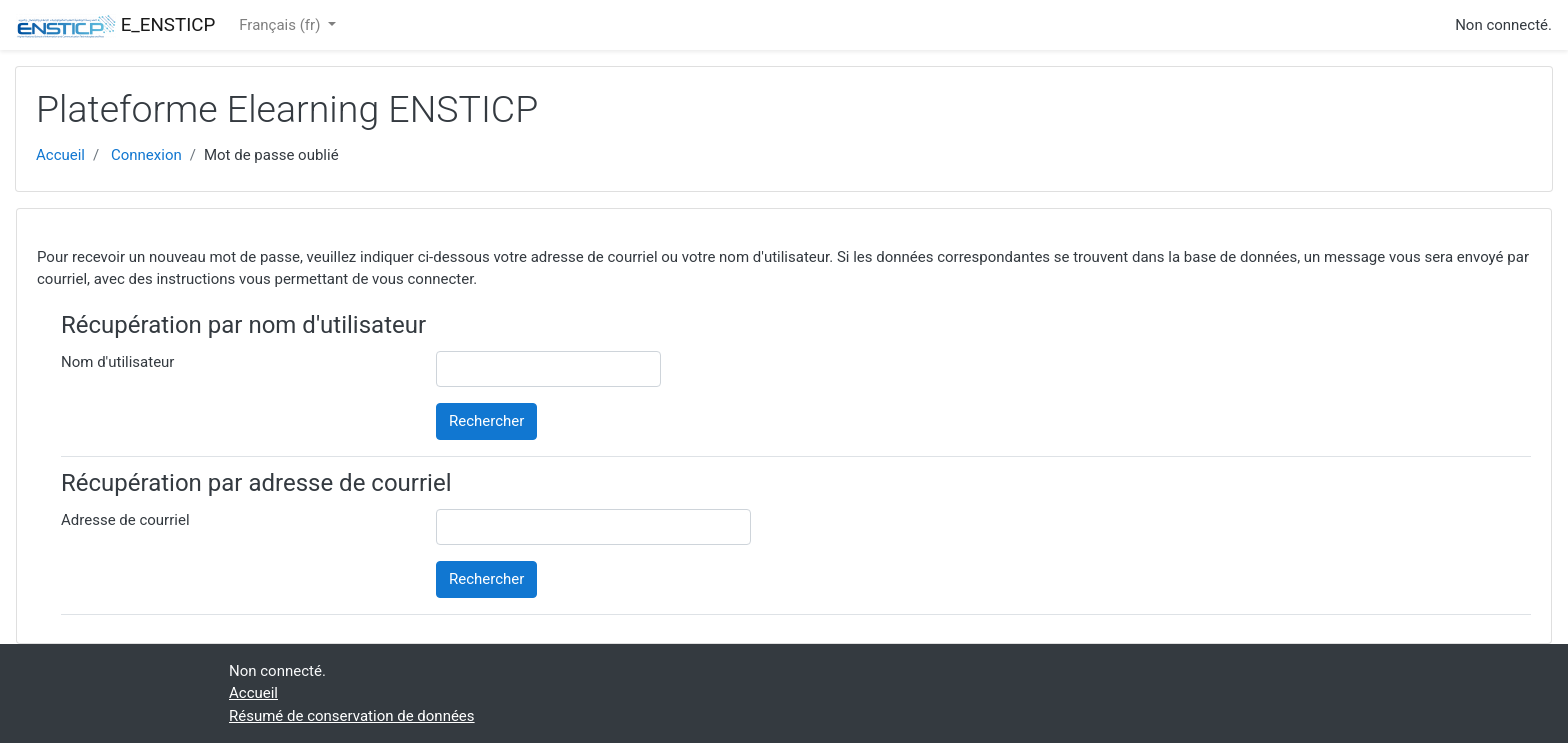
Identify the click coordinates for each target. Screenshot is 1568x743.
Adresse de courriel (125, 520)
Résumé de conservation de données (352, 716)
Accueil (60, 155)
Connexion (146, 155)
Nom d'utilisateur (117, 362)
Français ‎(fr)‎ (281, 25)
